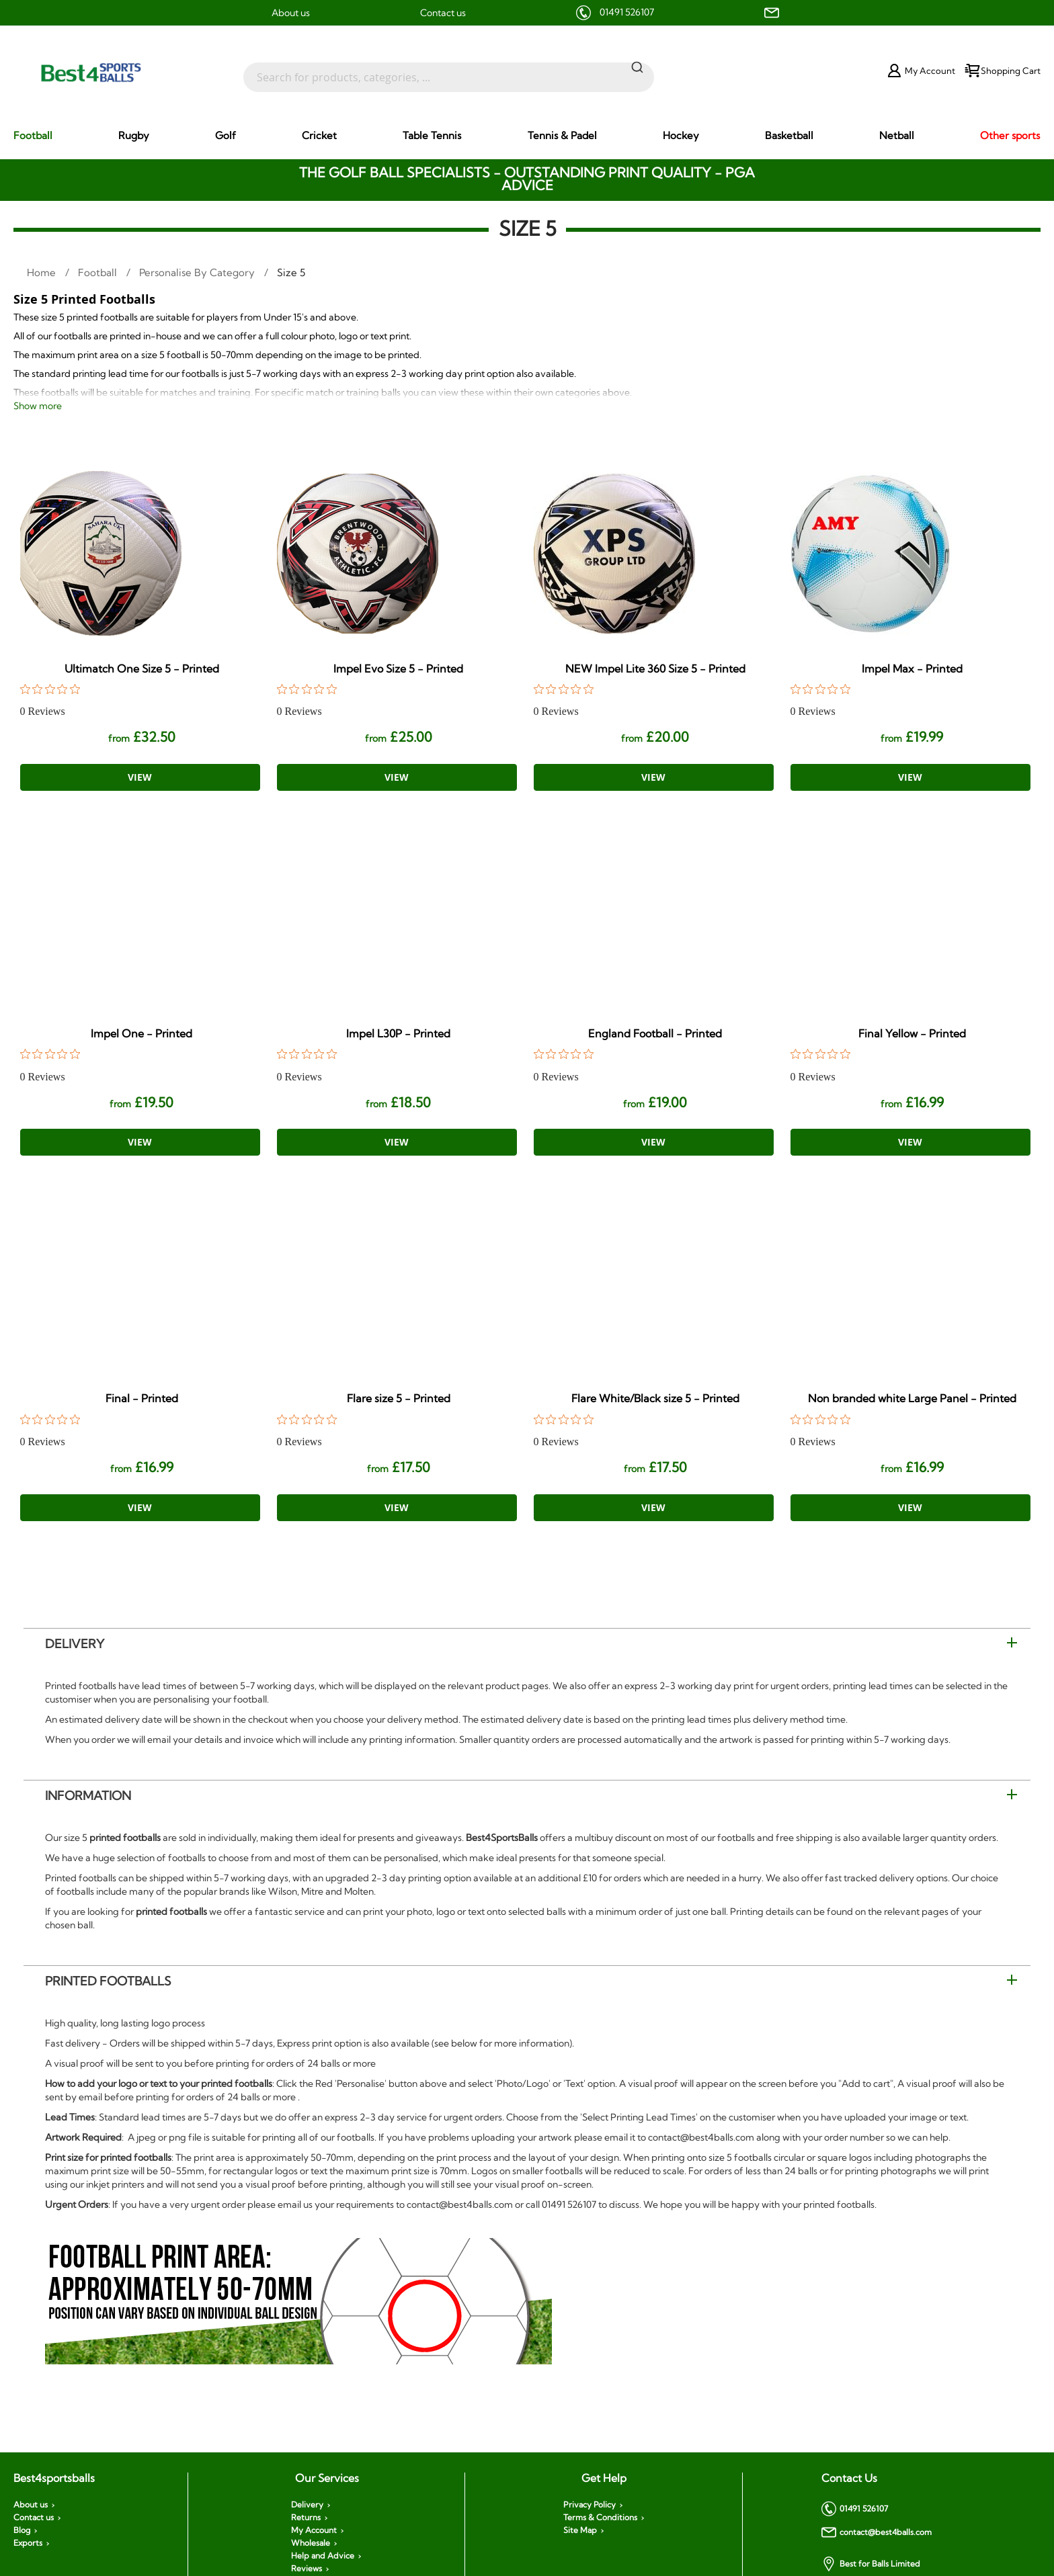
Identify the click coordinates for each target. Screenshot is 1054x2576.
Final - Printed (142, 1398)
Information (88, 1795)
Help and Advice (322, 2556)
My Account (314, 2530)
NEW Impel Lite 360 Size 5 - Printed (655, 668)
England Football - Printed (655, 1033)
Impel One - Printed (141, 1033)
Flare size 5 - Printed (398, 1398)
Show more (37, 406)
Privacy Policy (589, 2504)
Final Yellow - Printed (912, 1033)
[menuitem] (32, 135)
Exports (27, 2543)
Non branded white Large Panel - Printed (912, 1398)
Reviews (306, 2568)
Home (42, 272)
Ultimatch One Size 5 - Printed (142, 668)
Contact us (443, 13)
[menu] (527, 135)
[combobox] (448, 70)
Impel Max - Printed (912, 668)
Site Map (580, 2530)
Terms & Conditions (600, 2517)
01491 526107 (627, 12)
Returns (306, 2517)
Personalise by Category (198, 272)
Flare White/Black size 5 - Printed (655, 1398)
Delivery (74, 1643)
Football (99, 272)
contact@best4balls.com (876, 2532)
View (140, 777)
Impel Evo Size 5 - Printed (398, 668)
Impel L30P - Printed (398, 1033)
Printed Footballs (108, 1981)
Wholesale (310, 2543)
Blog (21, 2530)
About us (291, 13)
